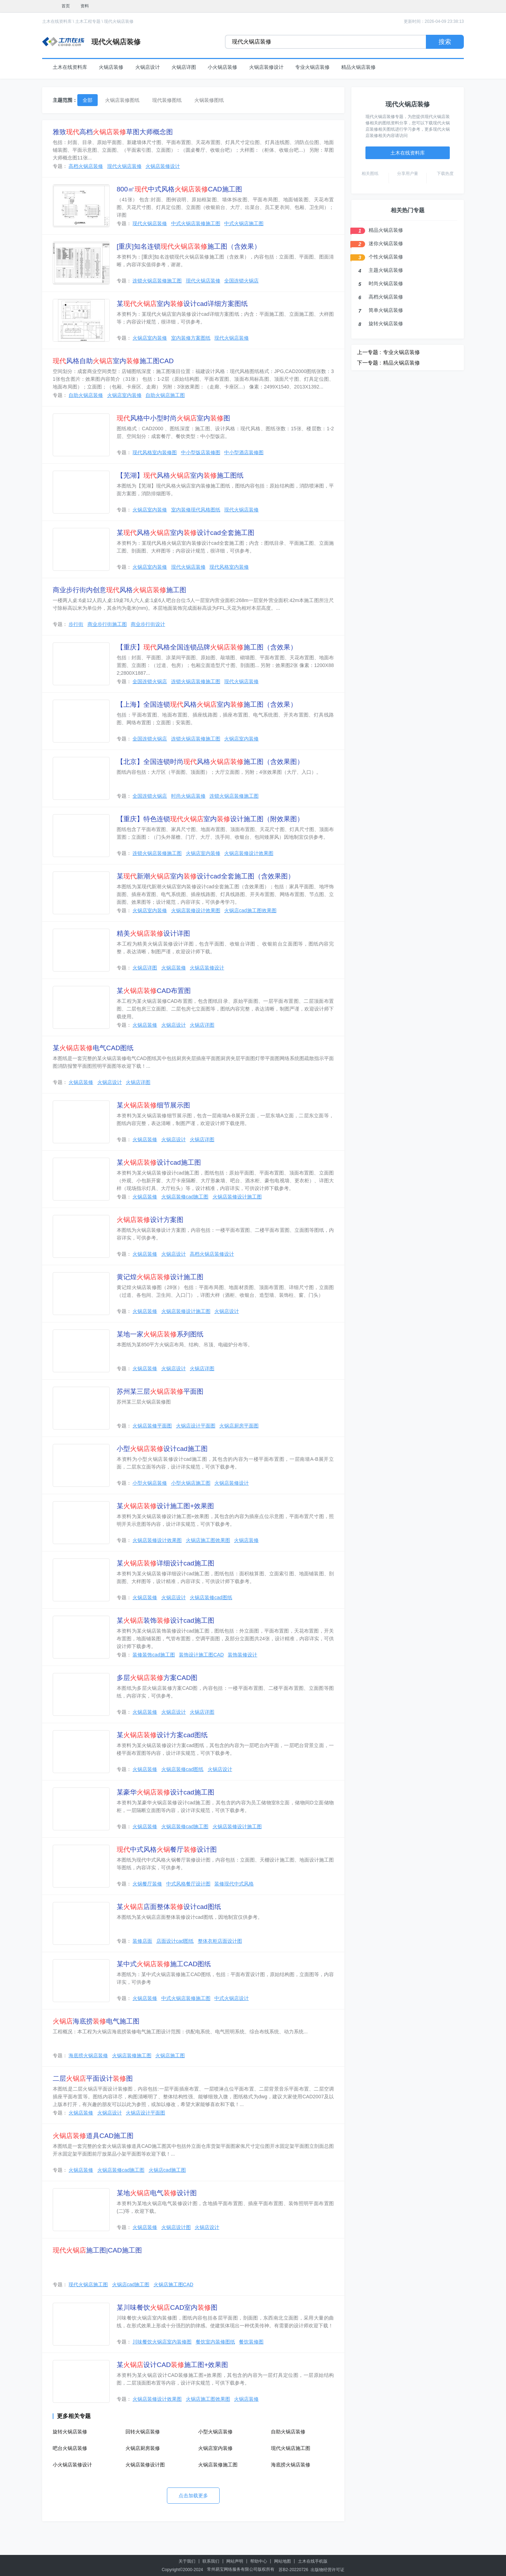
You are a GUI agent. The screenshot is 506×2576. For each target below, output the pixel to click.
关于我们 (187, 2561)
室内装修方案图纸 (190, 338)
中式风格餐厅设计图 (167, 1849)
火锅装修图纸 (209, 100)
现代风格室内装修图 (154, 452)
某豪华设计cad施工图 (165, 1792)
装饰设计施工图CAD (201, 1655)
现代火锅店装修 (119, 21)
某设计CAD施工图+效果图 (172, 2364)
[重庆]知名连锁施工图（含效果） (189, 246)
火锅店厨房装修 (142, 2448)
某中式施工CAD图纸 (164, 1964)
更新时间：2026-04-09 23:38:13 (434, 21)
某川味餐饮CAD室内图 (167, 2307)
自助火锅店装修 (86, 395)
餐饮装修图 (251, 2342)
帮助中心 (258, 2561)
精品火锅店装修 (358, 67)
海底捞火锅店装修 (88, 2055)
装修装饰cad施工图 (153, 1655)
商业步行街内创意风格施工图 (119, 590)
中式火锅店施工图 (244, 223)
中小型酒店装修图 (244, 452)
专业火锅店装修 (312, 67)
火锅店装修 (111, 67)
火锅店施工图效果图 (208, 1540)
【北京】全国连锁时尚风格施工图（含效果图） (210, 761)
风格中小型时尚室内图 (173, 418)
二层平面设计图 (93, 2078)
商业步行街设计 (148, 624)
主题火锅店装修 (386, 270)
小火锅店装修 (222, 67)
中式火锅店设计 (231, 1998)
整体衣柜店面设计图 (220, 1941)
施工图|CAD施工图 (97, 2250)
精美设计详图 (153, 933)
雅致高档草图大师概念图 (113, 132)
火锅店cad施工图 (167, 2170)
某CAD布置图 (154, 990)
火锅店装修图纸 (122, 100)
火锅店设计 (147, 67)
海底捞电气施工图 (96, 2021)
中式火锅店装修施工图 (195, 223)
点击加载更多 (193, 2495)
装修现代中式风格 (234, 1884)
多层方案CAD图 (157, 1677)
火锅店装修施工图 (131, 2055)
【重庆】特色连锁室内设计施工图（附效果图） (210, 819)
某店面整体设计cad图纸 (169, 1906)
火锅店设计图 (176, 2227)
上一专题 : (369, 352)
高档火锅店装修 (86, 166)
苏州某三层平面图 (160, 1391)
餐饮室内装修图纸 (215, 2342)
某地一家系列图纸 (160, 1334)
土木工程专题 (87, 21)
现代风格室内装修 (229, 567)
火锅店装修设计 (266, 67)
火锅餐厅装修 (147, 1884)
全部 (87, 100)
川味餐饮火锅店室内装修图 (162, 2342)
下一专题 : (369, 363)
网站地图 (282, 2561)
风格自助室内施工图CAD (113, 361)
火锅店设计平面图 (195, 1425)
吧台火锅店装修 (70, 2448)
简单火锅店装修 (386, 310)
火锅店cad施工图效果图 (250, 910)
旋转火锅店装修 (70, 2431)
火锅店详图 (183, 67)
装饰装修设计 (242, 1655)
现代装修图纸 (167, 100)
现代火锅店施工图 (88, 2284)
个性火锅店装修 (386, 257)
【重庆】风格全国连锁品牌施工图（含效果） (207, 647)
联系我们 (210, 2561)
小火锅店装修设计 (72, 2464)
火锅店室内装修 (149, 338)
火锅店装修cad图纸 (211, 1597)
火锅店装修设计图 (145, 2464)
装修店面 (142, 1941)
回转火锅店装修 (142, 2431)
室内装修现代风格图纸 (195, 509)
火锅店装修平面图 (152, 1425)
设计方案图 (150, 1219)
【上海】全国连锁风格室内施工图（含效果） (207, 704)
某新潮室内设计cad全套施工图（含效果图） (205, 876)
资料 (84, 6)
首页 (65, 6)
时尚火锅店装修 (188, 796)
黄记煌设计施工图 (160, 1277)
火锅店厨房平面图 (239, 1425)
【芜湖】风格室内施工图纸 (180, 475)
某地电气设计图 (157, 2193)
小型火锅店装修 (149, 1483)
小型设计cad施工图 (162, 1448)
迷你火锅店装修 (386, 243)
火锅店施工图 (170, 2055)
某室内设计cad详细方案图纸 (182, 303)
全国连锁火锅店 (241, 280)
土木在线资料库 (57, 21)
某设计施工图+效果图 (165, 1506)
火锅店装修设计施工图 (237, 1196)
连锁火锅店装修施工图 (157, 280)
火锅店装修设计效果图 (248, 853)
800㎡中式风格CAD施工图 (179, 189)
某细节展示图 (153, 1105)
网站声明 (234, 2561)
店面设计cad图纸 (175, 1941)
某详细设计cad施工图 (165, 1563)
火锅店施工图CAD (174, 2284)
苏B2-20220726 (293, 2569)
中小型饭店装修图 (200, 452)
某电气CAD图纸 (93, 1048)
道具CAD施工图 (93, 2135)
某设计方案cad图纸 (162, 1735)
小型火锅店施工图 (190, 1483)
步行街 (76, 624)
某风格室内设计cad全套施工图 (185, 532)
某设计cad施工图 (159, 1162)
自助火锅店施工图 (165, 395)
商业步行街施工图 (107, 624)
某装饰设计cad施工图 (165, 1620)
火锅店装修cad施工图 (185, 1196)
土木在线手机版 (312, 2561)
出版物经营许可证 (327, 2569)
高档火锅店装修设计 (212, 1254)
